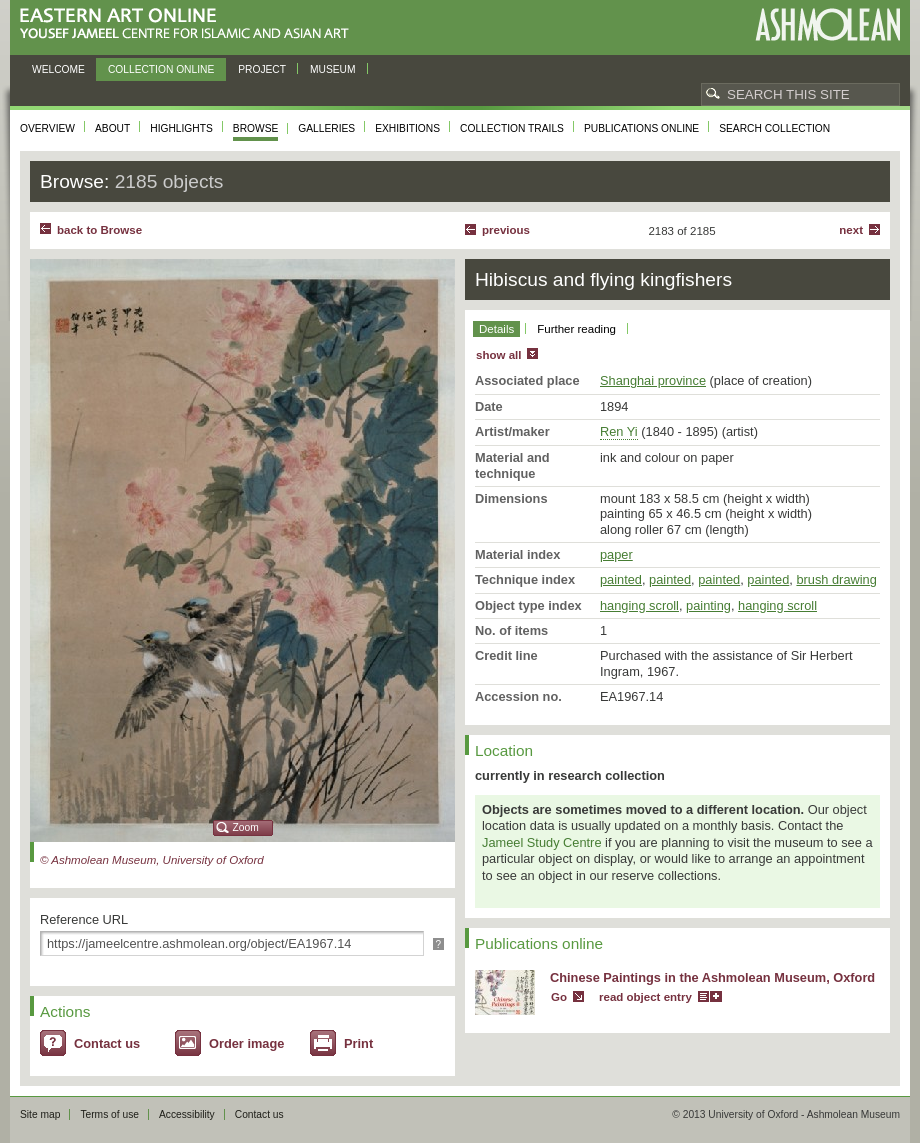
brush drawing (836, 579)
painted (621, 579)
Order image (246, 1043)
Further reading (576, 329)
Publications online (641, 128)
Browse (256, 128)
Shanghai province (653, 380)
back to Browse (99, 230)
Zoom (246, 827)
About (112, 128)
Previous (506, 230)
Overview (47, 128)
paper (616, 554)
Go (559, 997)
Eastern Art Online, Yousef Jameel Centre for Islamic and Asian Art (189, 24)
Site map (40, 1114)
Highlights (181, 128)
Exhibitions (407, 128)
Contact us (107, 1043)
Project (262, 69)
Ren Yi (619, 431)
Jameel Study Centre (542, 842)
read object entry (645, 997)
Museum (333, 69)
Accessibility (187, 1114)
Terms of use (109, 1114)
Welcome (58, 69)
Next (851, 230)
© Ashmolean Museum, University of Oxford (152, 860)
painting (708, 605)
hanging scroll (639, 605)
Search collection (774, 128)
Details (496, 329)
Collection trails (512, 128)
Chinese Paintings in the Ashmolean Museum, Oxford (712, 977)
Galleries (326, 128)
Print (358, 1043)
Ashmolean (827, 24)
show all (498, 355)
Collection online (161, 69)
